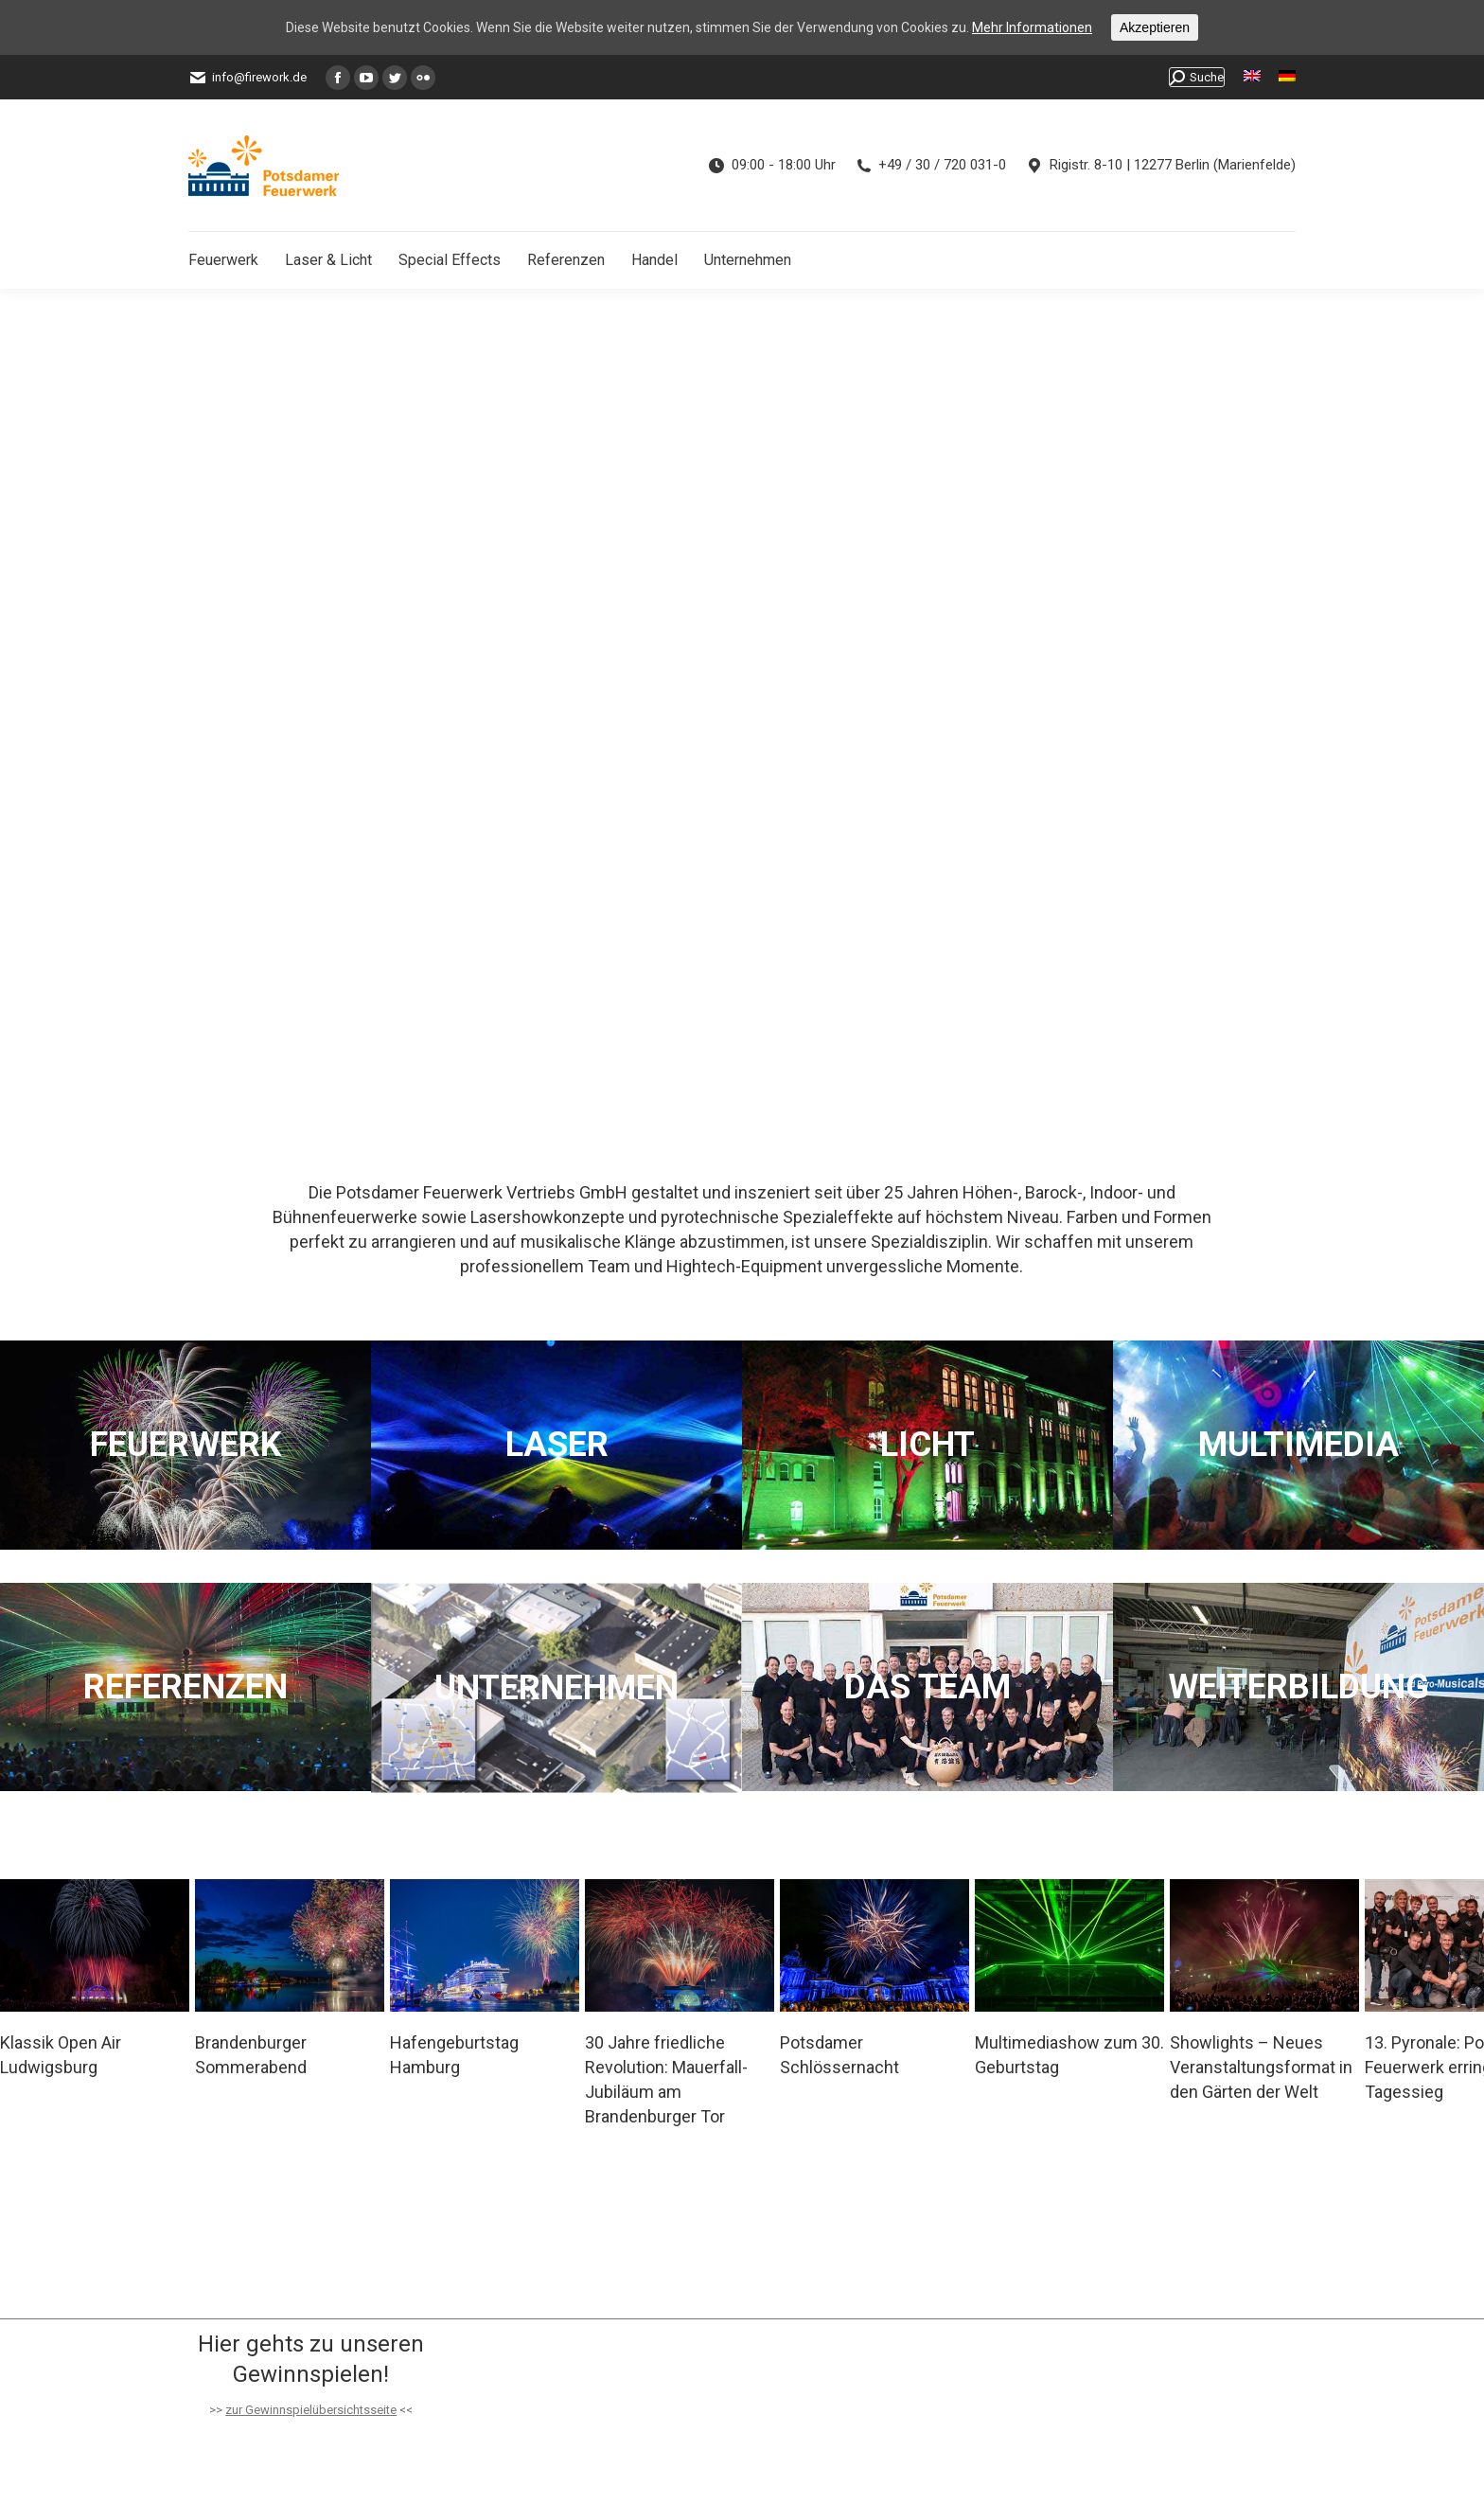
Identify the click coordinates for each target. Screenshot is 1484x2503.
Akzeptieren (1155, 27)
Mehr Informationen (1032, 27)
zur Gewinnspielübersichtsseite (311, 2410)
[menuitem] (1252, 77)
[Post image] (94, 1945)
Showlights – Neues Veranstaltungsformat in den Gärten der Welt (1261, 2067)
